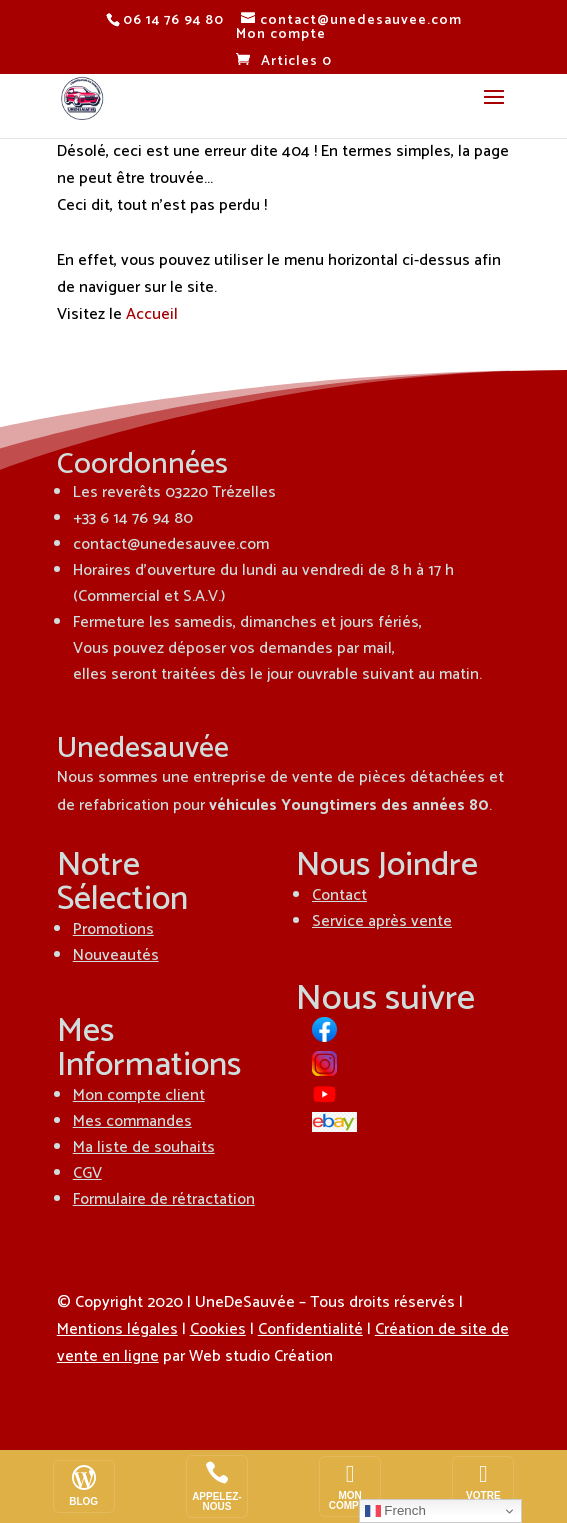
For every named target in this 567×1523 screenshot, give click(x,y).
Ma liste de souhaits (144, 1147)
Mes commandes (132, 1121)
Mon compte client (139, 1095)
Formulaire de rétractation (164, 1199)
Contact (339, 895)
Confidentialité (310, 1329)
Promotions (113, 929)
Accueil (152, 314)
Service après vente (382, 921)
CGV (87, 1173)
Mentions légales (117, 1329)
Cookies (218, 1329)
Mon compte (281, 34)
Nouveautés (116, 955)
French (395, 1511)
